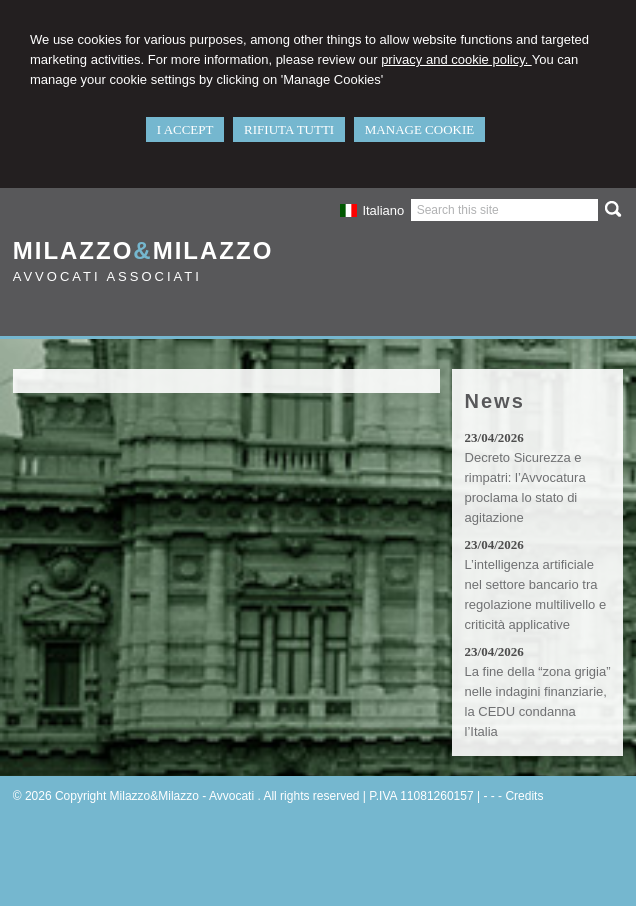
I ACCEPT (185, 129)
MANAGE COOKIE (419, 129)
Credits (524, 796)
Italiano (372, 210)
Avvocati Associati (107, 276)
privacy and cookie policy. (456, 59)
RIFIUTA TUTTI (289, 129)
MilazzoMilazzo (143, 250)
